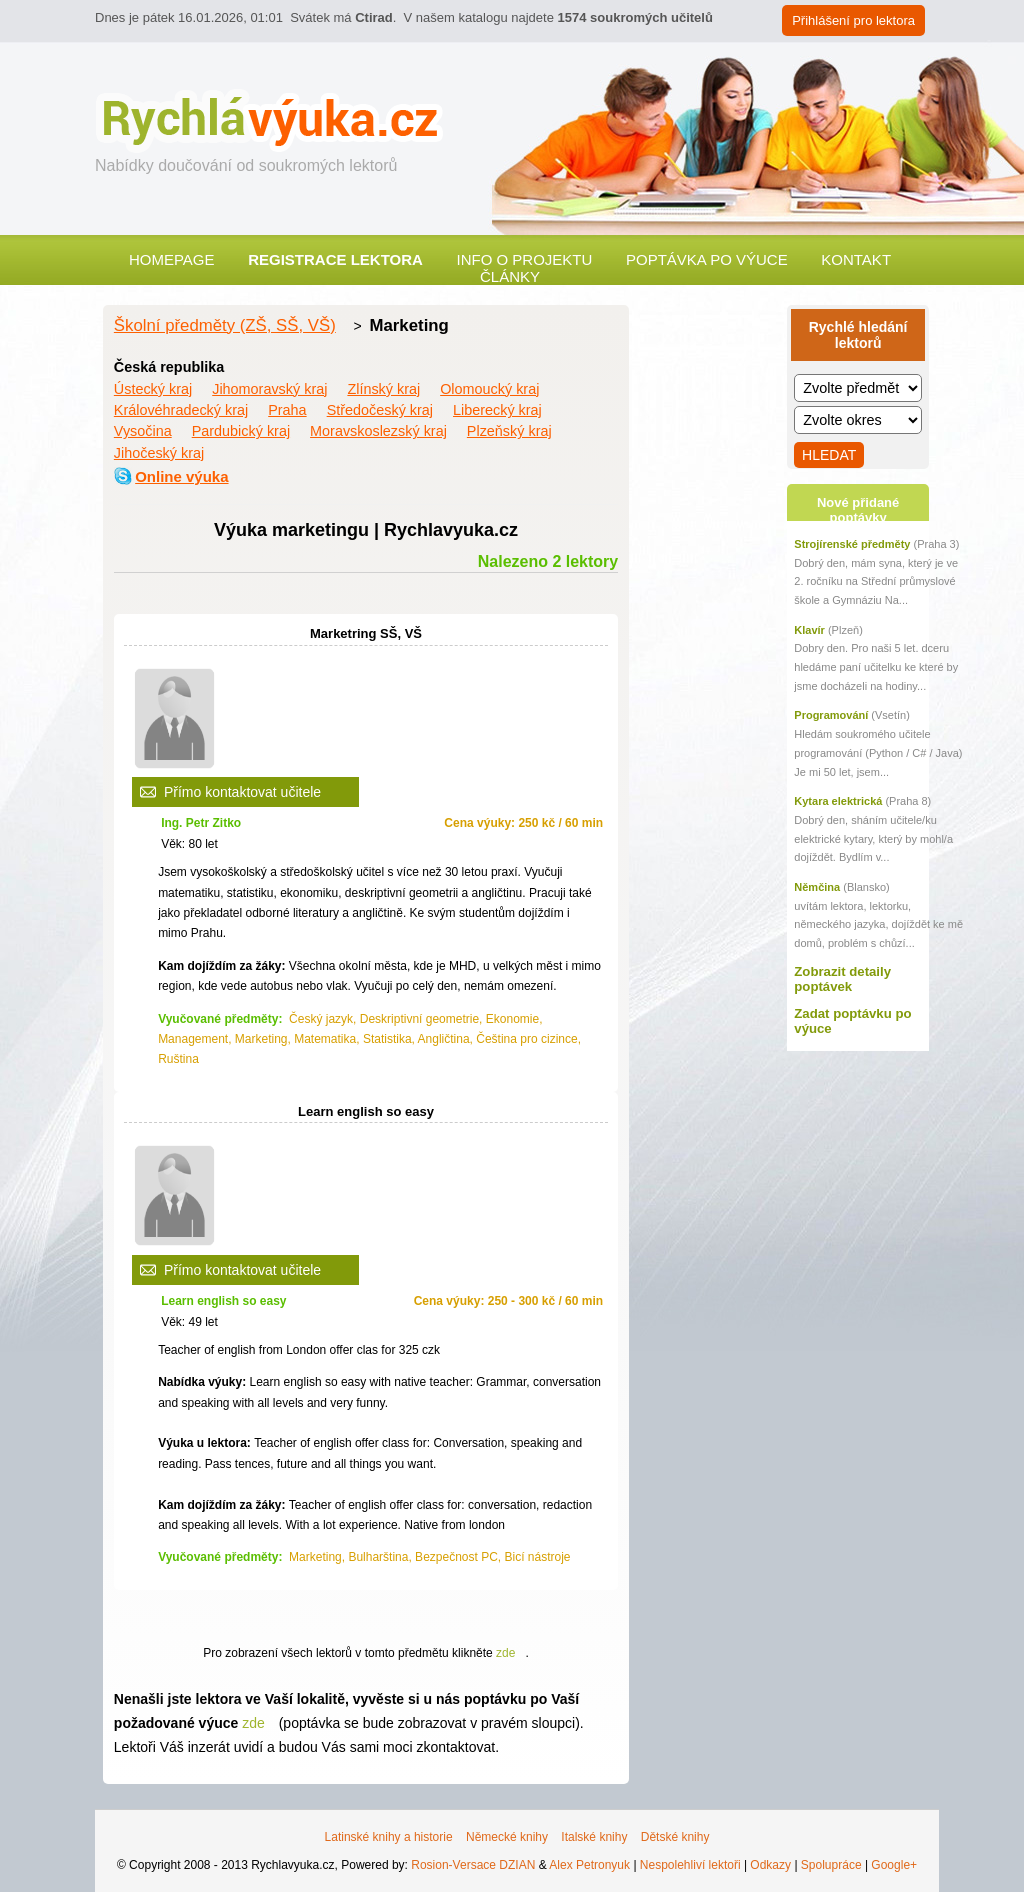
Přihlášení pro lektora (853, 20)
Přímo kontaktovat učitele (242, 792)
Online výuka (181, 476)
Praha (287, 410)
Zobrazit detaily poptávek (842, 979)
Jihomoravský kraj (269, 389)
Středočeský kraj (380, 410)
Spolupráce (831, 1865)
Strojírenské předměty (852, 544)
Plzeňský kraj (509, 431)
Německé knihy (507, 1837)
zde (505, 1653)
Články (510, 276)
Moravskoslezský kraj (378, 431)
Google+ (894, 1865)
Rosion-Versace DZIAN (473, 1865)
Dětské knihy (675, 1837)
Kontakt (856, 259)
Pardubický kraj (241, 431)
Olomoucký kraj (489, 389)
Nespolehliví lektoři (690, 1865)
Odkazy (770, 1865)
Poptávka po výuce (707, 259)
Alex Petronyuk (589, 1865)
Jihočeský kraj (159, 453)
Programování (831, 715)
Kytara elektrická (838, 801)
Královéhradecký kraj (181, 410)
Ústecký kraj (153, 389)
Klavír (809, 630)
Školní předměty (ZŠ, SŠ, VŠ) (225, 325)
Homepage (172, 259)
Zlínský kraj (383, 389)
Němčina (817, 887)
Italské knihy (594, 1837)
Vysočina (143, 431)
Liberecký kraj (497, 410)
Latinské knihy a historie (389, 1837)
